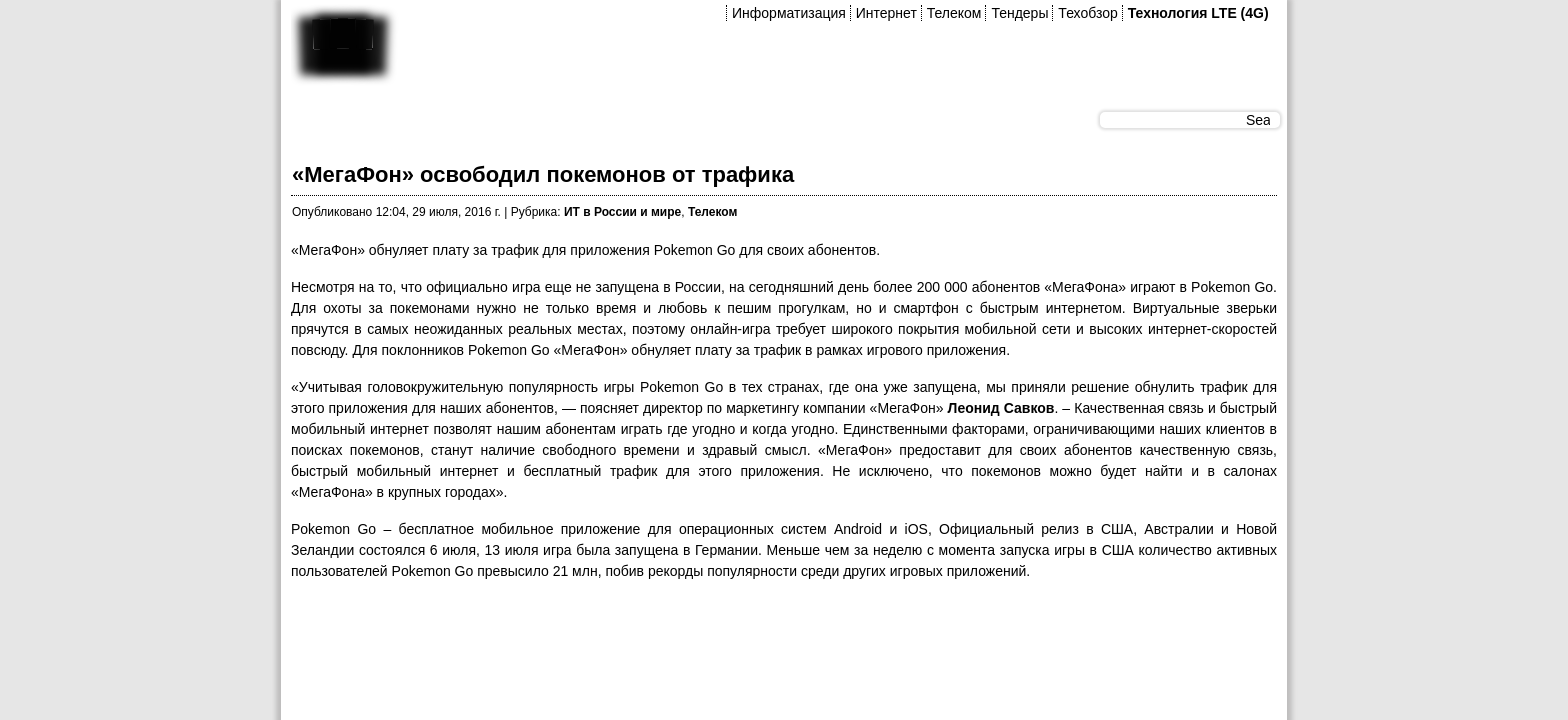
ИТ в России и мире (622, 212)
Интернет (886, 13)
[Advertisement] (655, 643)
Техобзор (1087, 13)
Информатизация (789, 13)
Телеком (954, 13)
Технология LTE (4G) (1198, 13)
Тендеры (1019, 13)
